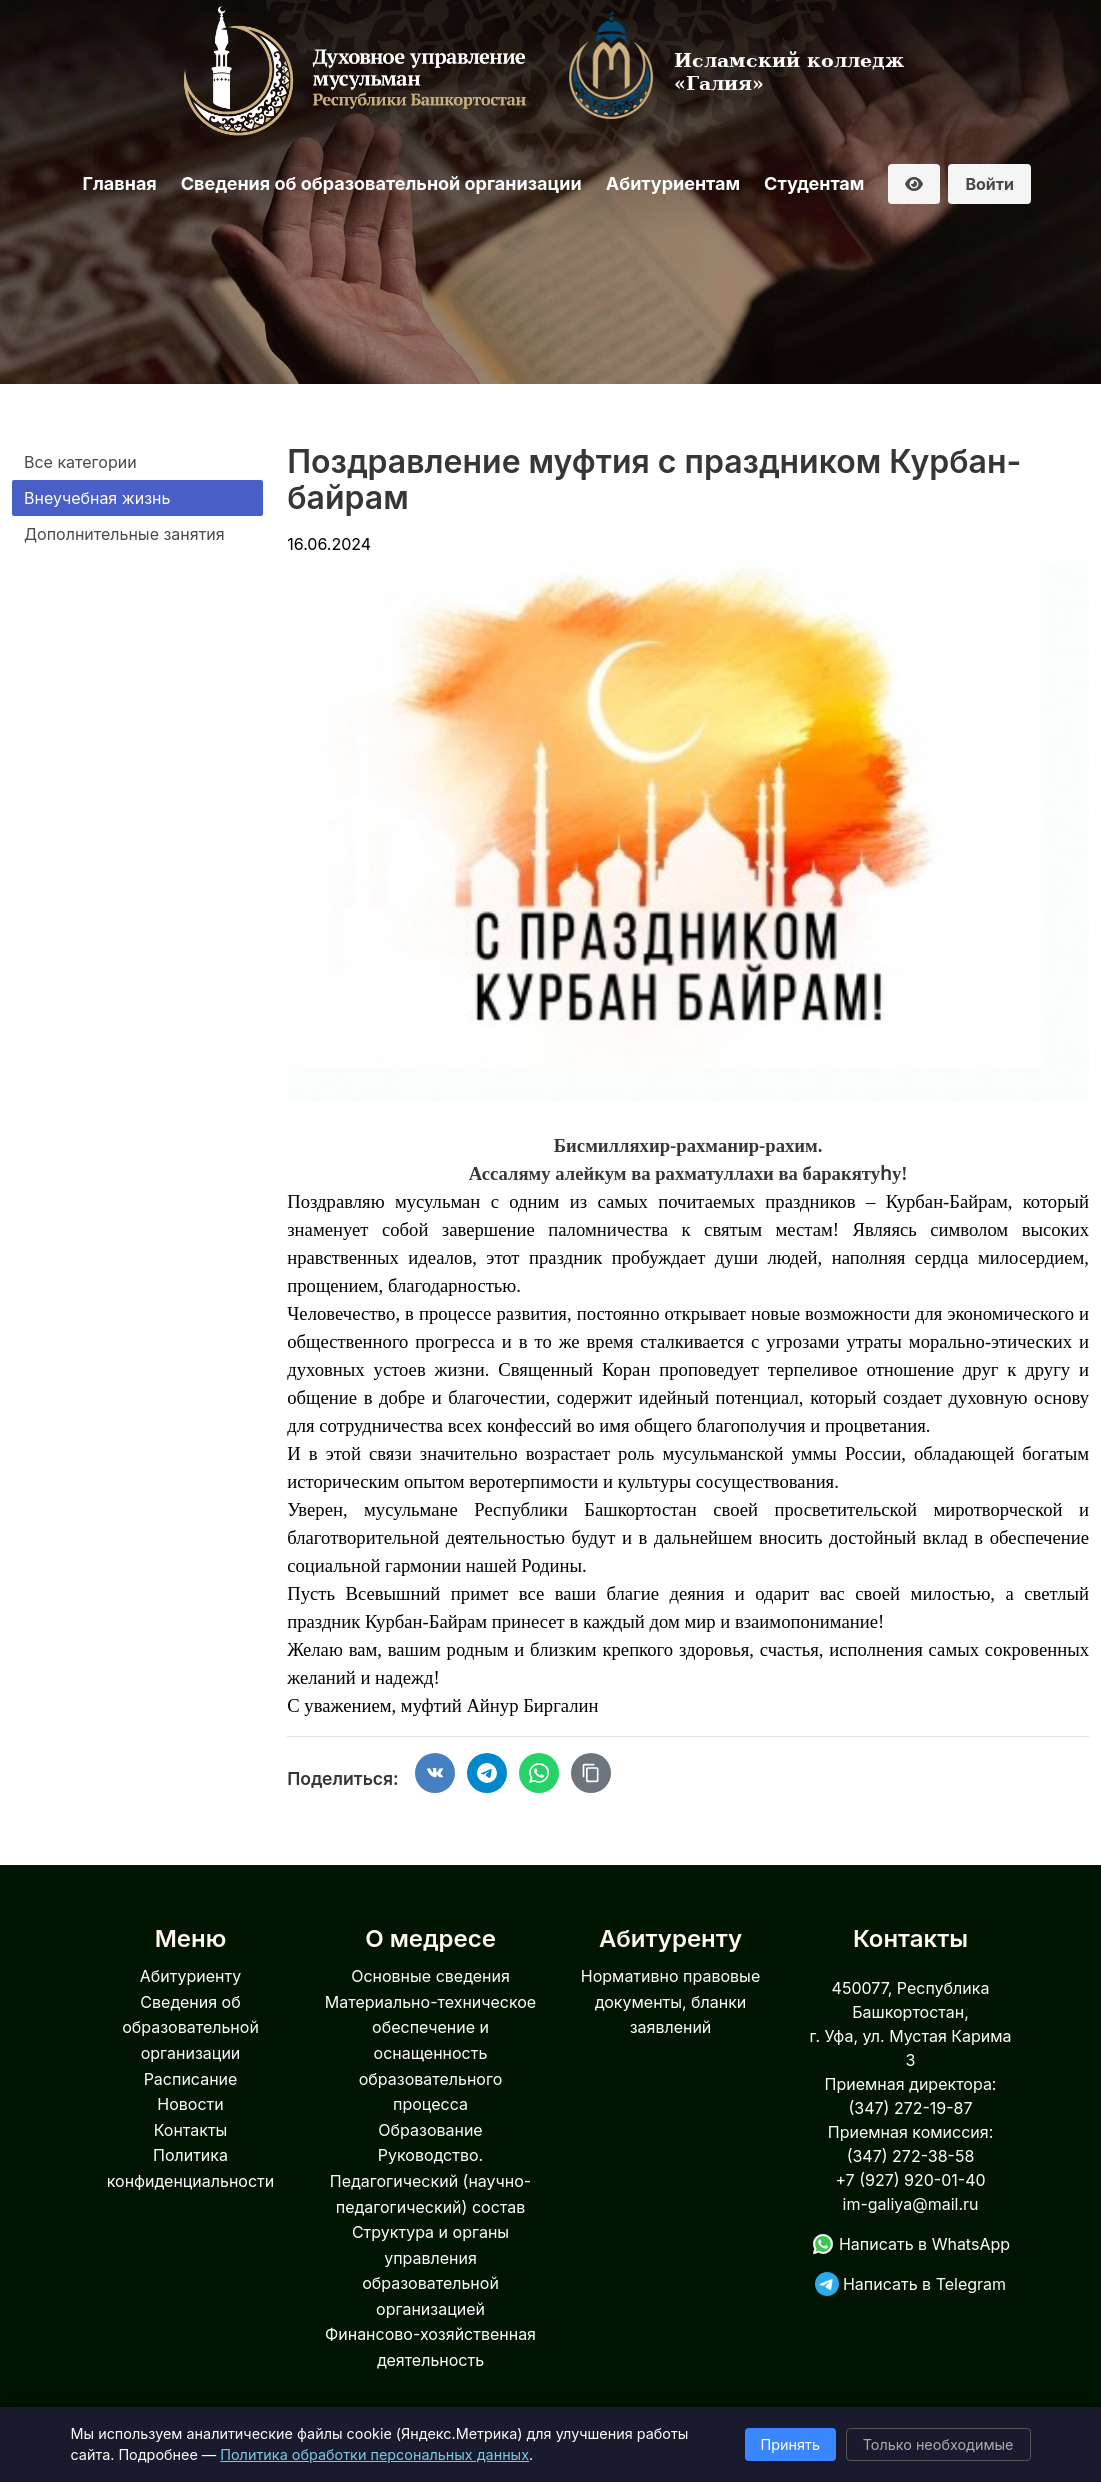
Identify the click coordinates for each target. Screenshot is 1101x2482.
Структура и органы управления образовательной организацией (430, 2270)
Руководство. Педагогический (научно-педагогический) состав (430, 2180)
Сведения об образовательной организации (381, 183)
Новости (190, 2104)
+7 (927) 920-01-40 (910, 2180)
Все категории (80, 462)
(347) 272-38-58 (911, 2156)
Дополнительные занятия (124, 534)
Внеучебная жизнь (97, 498)
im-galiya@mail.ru (911, 2204)
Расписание (191, 2079)
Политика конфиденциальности (191, 2168)
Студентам (814, 183)
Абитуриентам (673, 183)
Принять (790, 2444)
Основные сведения (430, 1976)
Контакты (191, 2130)
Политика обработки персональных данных (374, 2454)
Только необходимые (938, 2444)
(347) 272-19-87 (910, 2108)
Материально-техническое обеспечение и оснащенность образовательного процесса (430, 2053)
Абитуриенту (190, 1976)
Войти (989, 184)
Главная (120, 183)
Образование (430, 2130)
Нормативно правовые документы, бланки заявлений (670, 2001)
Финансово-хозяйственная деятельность (430, 2347)
